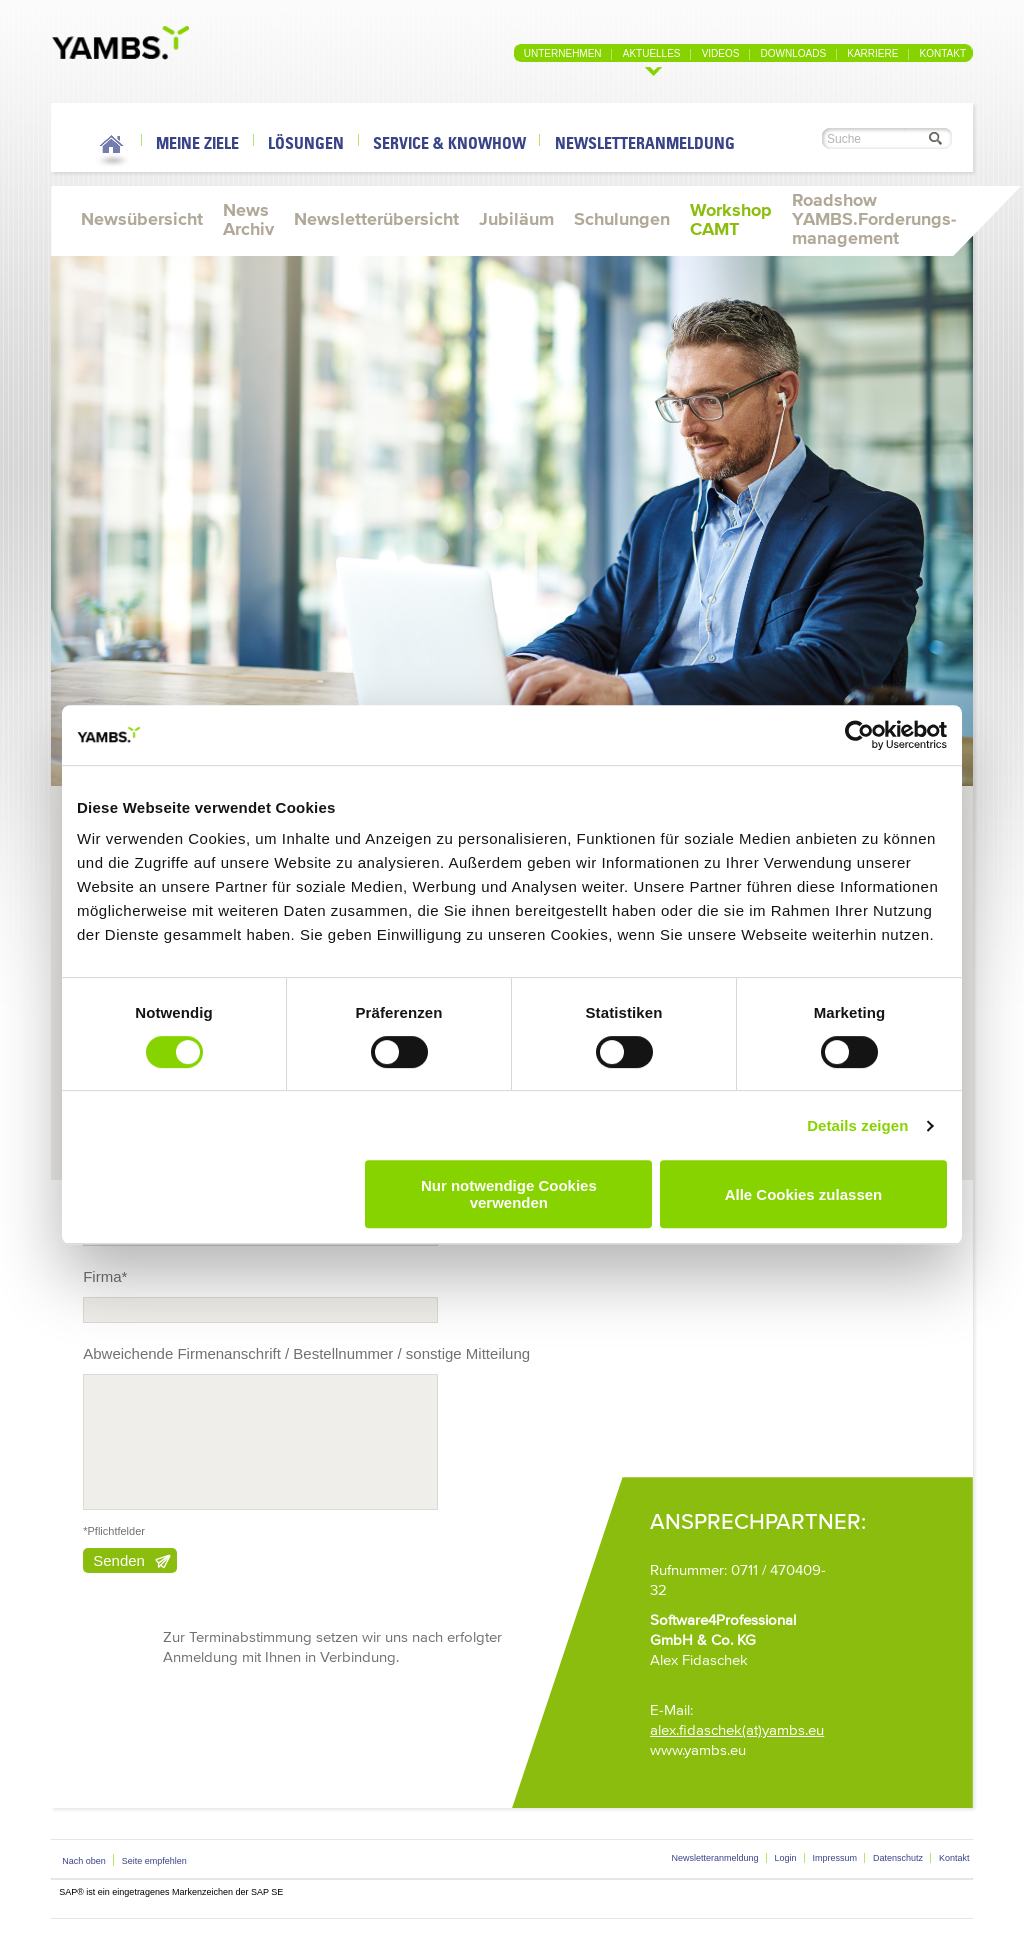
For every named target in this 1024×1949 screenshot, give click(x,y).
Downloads (794, 53)
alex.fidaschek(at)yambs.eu (737, 1730)
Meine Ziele (197, 143)
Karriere (872, 53)
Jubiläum (516, 219)
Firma (105, 1276)
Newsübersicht (142, 219)
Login (786, 1858)
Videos (721, 53)
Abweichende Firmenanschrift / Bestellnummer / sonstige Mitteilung (306, 1353)
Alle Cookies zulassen (804, 1194)
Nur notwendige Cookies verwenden (509, 1194)
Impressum (835, 1858)
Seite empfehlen (154, 1861)
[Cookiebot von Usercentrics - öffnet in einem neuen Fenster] (859, 735)
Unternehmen (563, 53)
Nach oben (84, 1861)
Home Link (113, 148)
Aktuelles (652, 53)
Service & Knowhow (449, 143)
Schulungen (622, 219)
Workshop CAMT (731, 219)
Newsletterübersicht (376, 219)
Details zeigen (857, 1125)
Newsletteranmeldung (645, 143)
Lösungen (306, 143)
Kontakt (943, 53)
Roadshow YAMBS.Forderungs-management (874, 219)
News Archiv (248, 219)
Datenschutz (898, 1858)
